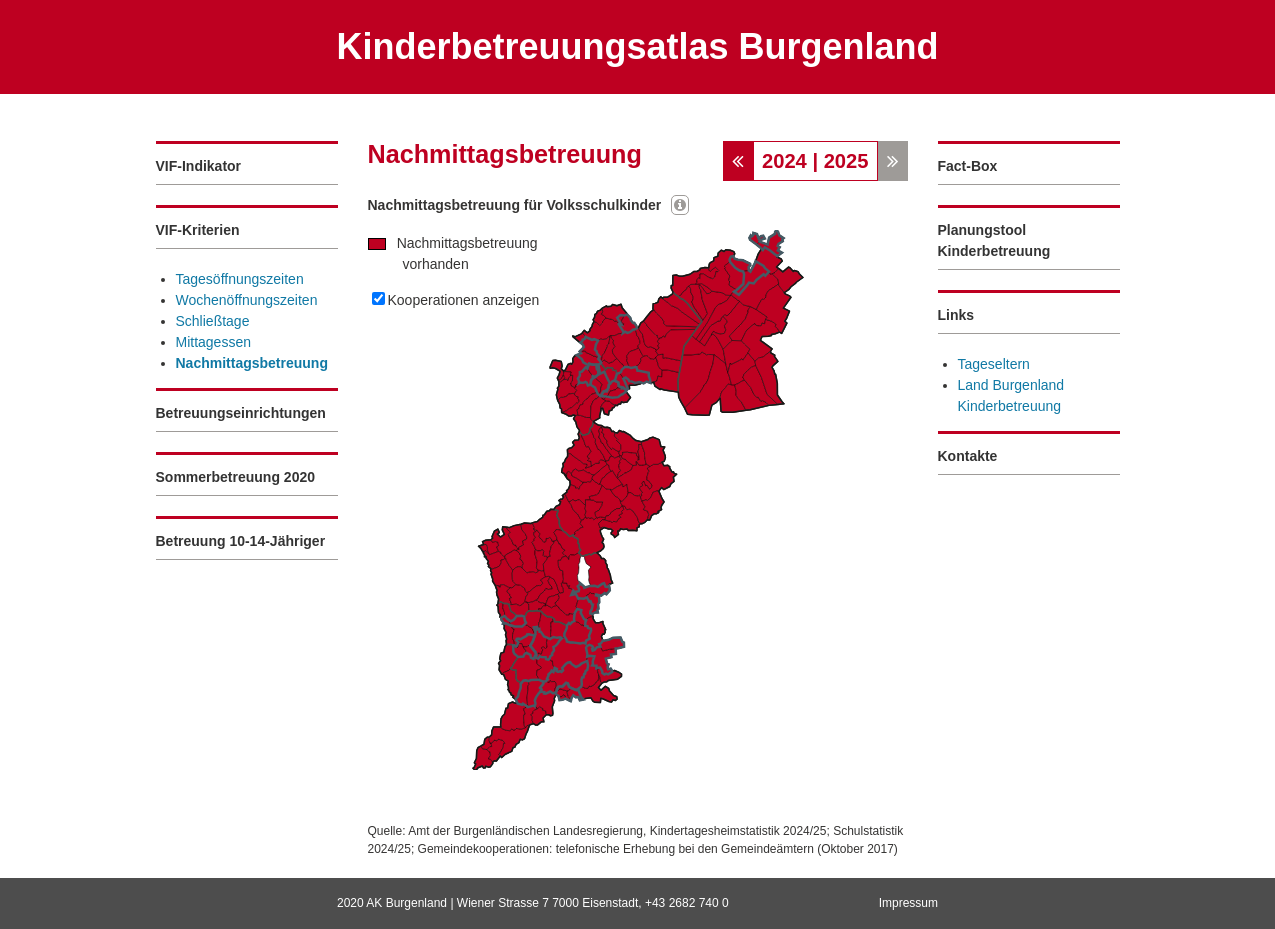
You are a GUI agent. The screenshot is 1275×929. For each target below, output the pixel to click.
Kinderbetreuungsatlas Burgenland (637, 46)
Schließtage (213, 321)
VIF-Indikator (199, 166)
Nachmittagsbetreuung (252, 363)
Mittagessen (213, 342)
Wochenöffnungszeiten (247, 300)
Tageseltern (994, 364)
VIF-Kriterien (198, 230)
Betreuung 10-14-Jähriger (241, 541)
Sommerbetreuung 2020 (236, 477)
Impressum (908, 903)
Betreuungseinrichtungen (241, 413)
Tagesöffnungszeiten (240, 279)
